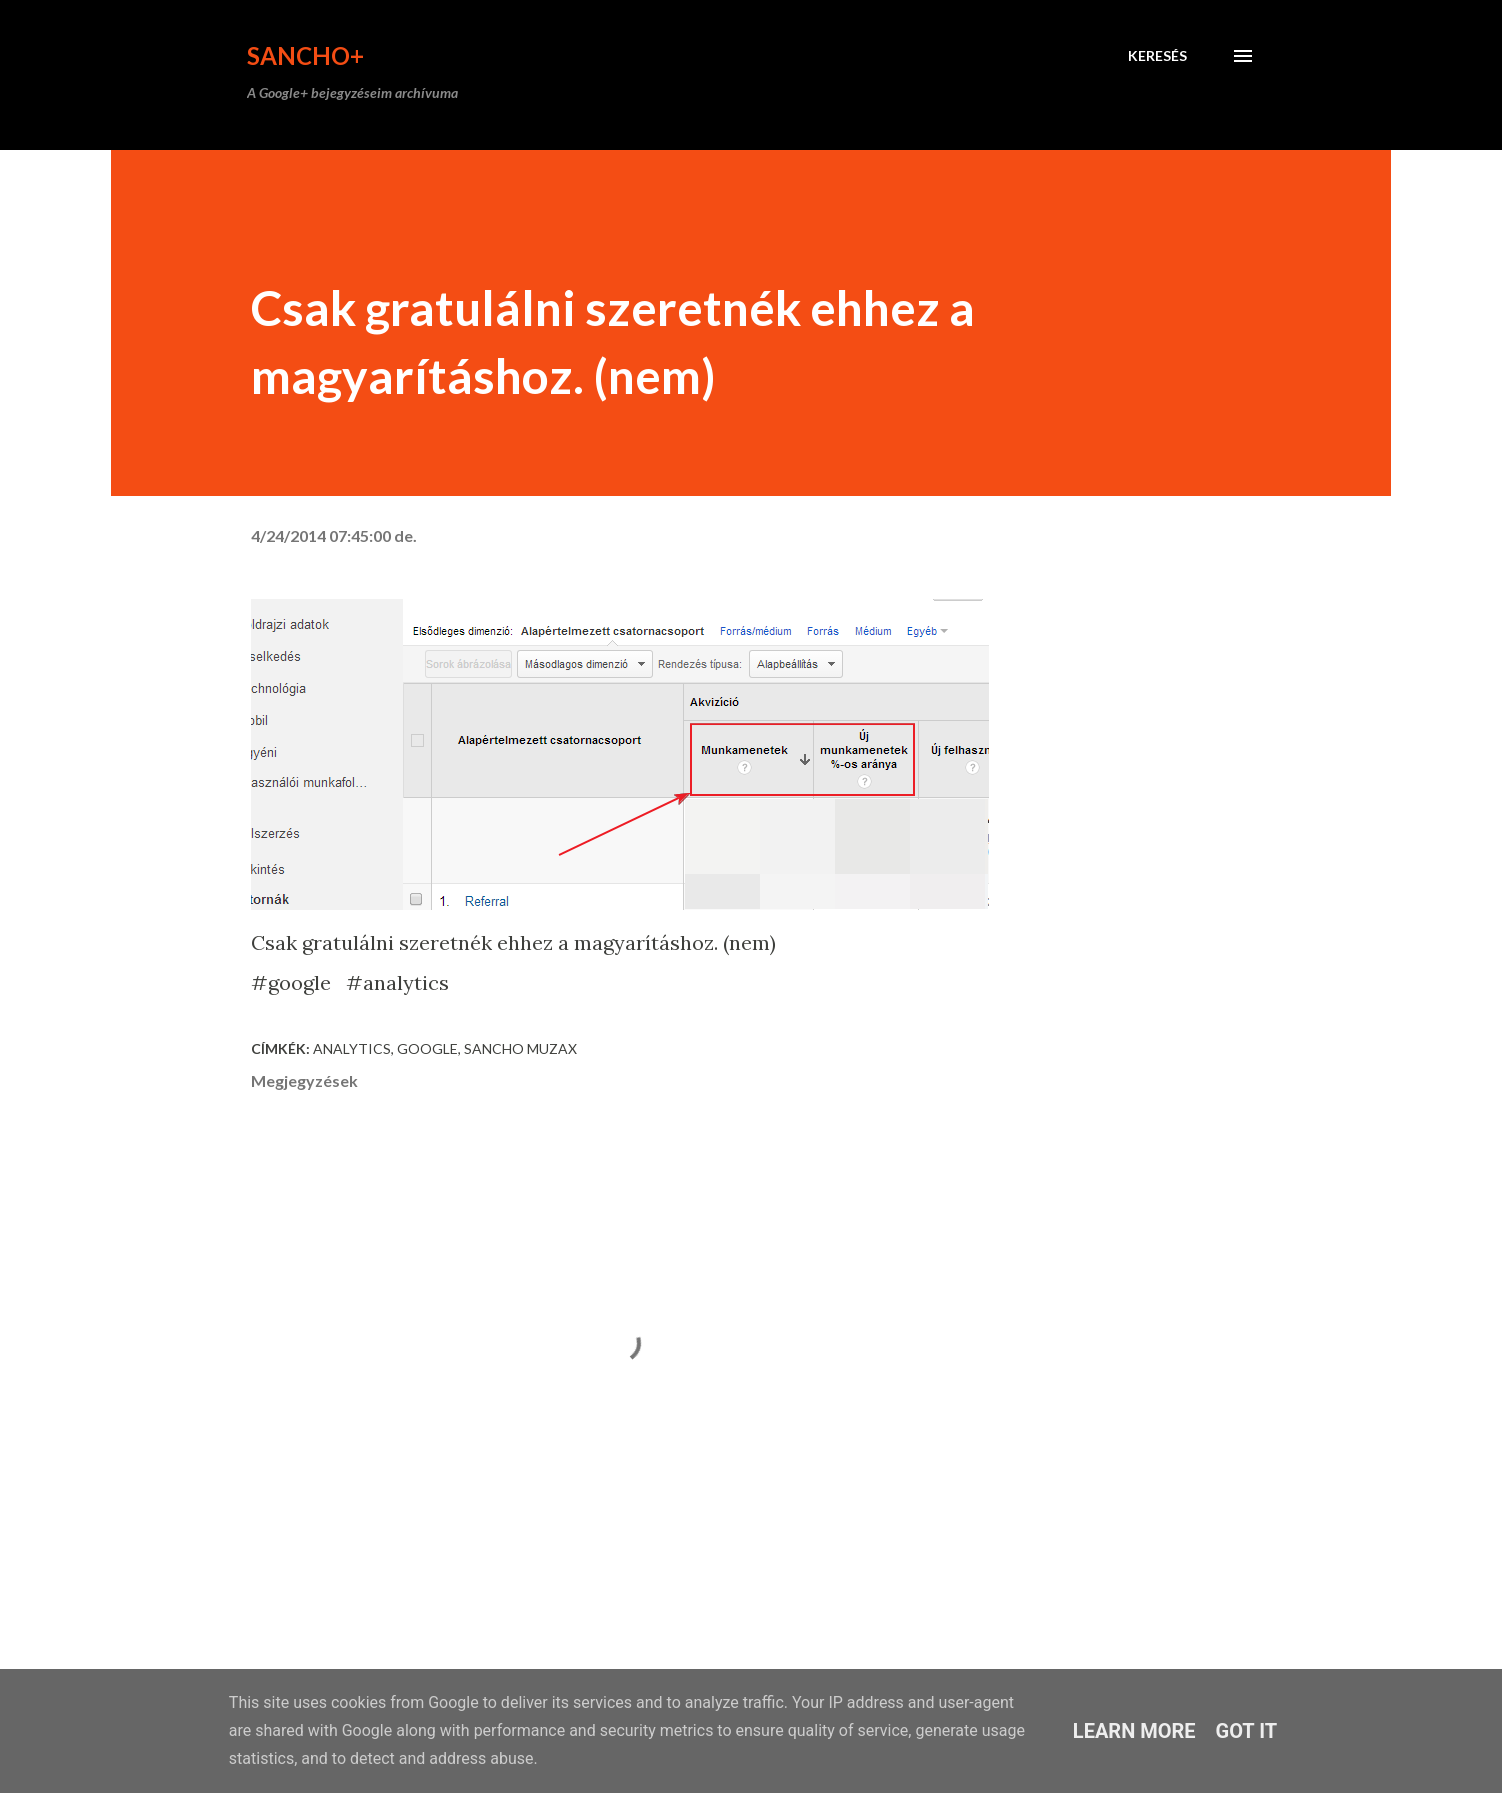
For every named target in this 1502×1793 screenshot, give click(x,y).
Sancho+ (305, 55)
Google (427, 1048)
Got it (1247, 1731)
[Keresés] (1157, 56)
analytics (352, 1048)
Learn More (1134, 1731)
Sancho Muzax (520, 1048)
